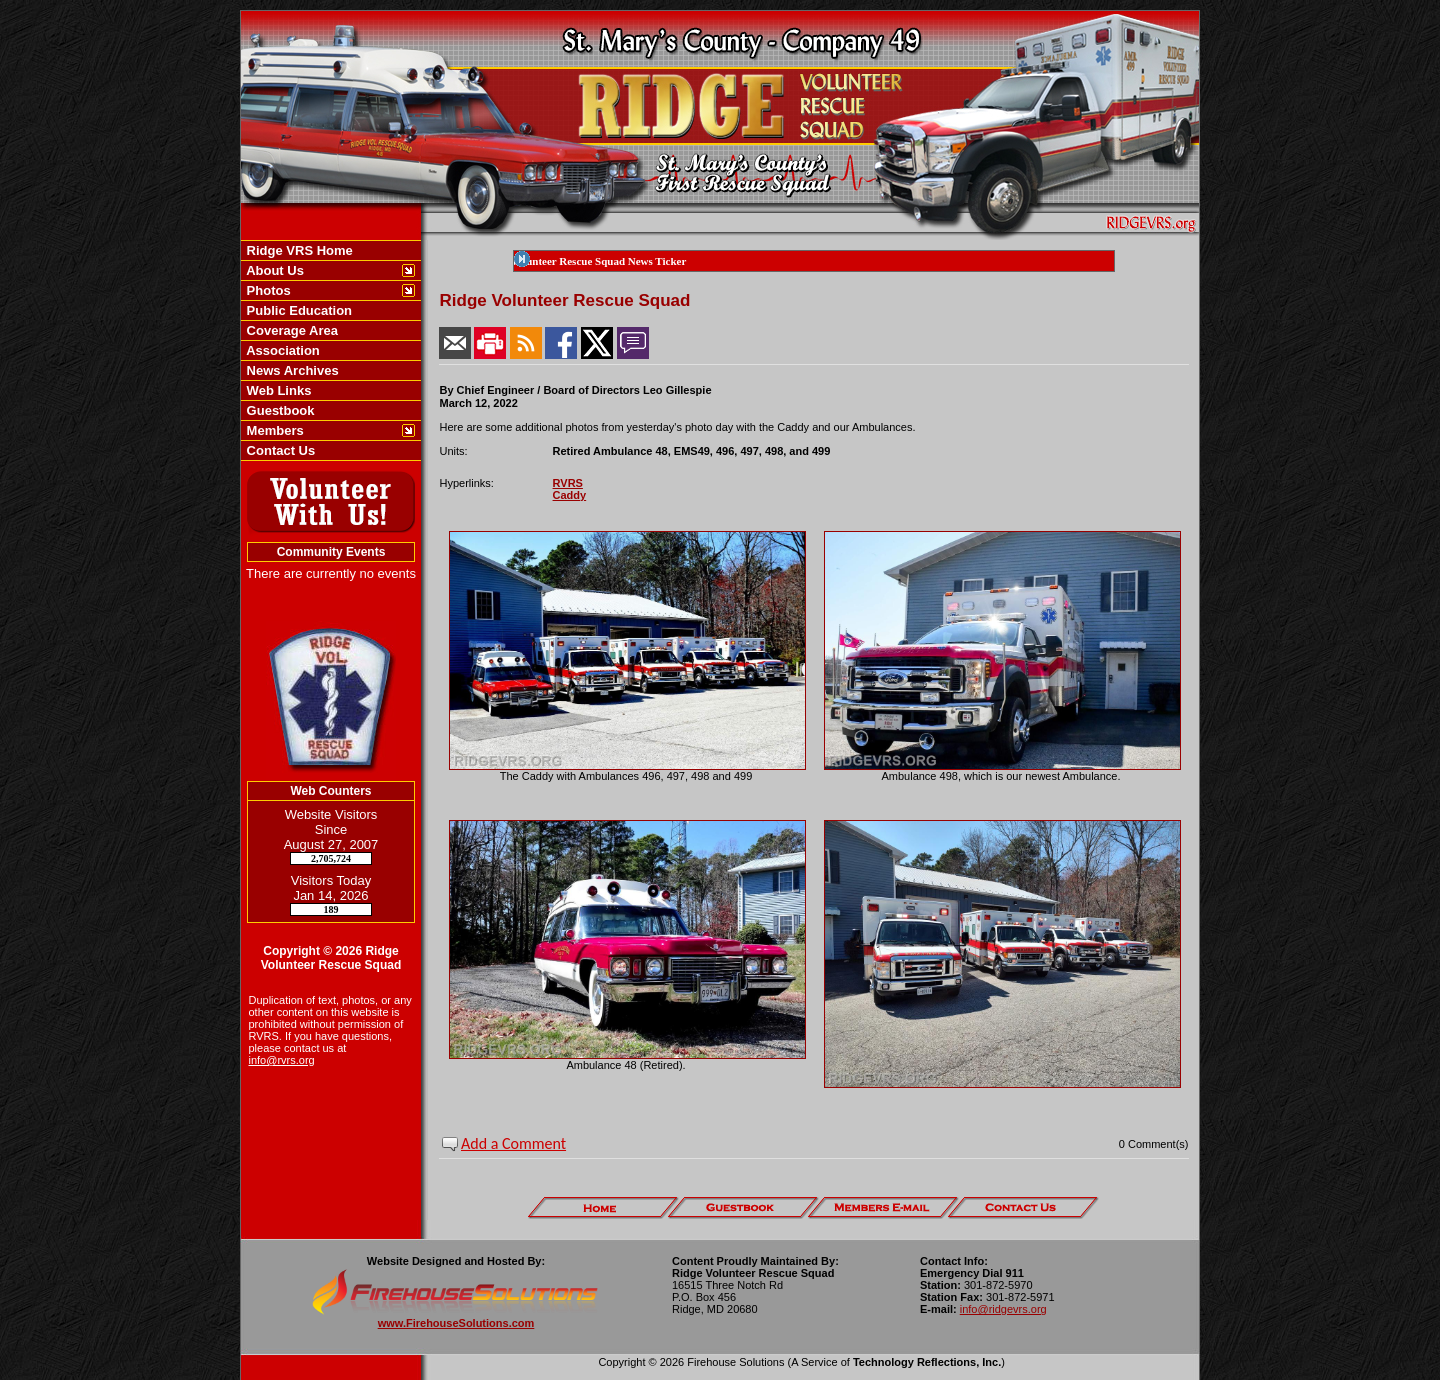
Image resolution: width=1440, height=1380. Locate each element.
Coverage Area (290, 330)
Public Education (297, 310)
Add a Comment (513, 1143)
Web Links (277, 390)
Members (273, 430)
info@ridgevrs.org (1003, 1309)
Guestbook (279, 410)
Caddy (570, 495)
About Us (273, 270)
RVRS (568, 483)
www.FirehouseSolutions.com (456, 1323)
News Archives (291, 370)
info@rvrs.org (282, 1060)
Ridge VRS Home (298, 250)
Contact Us (279, 450)
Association (281, 350)
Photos (267, 290)
